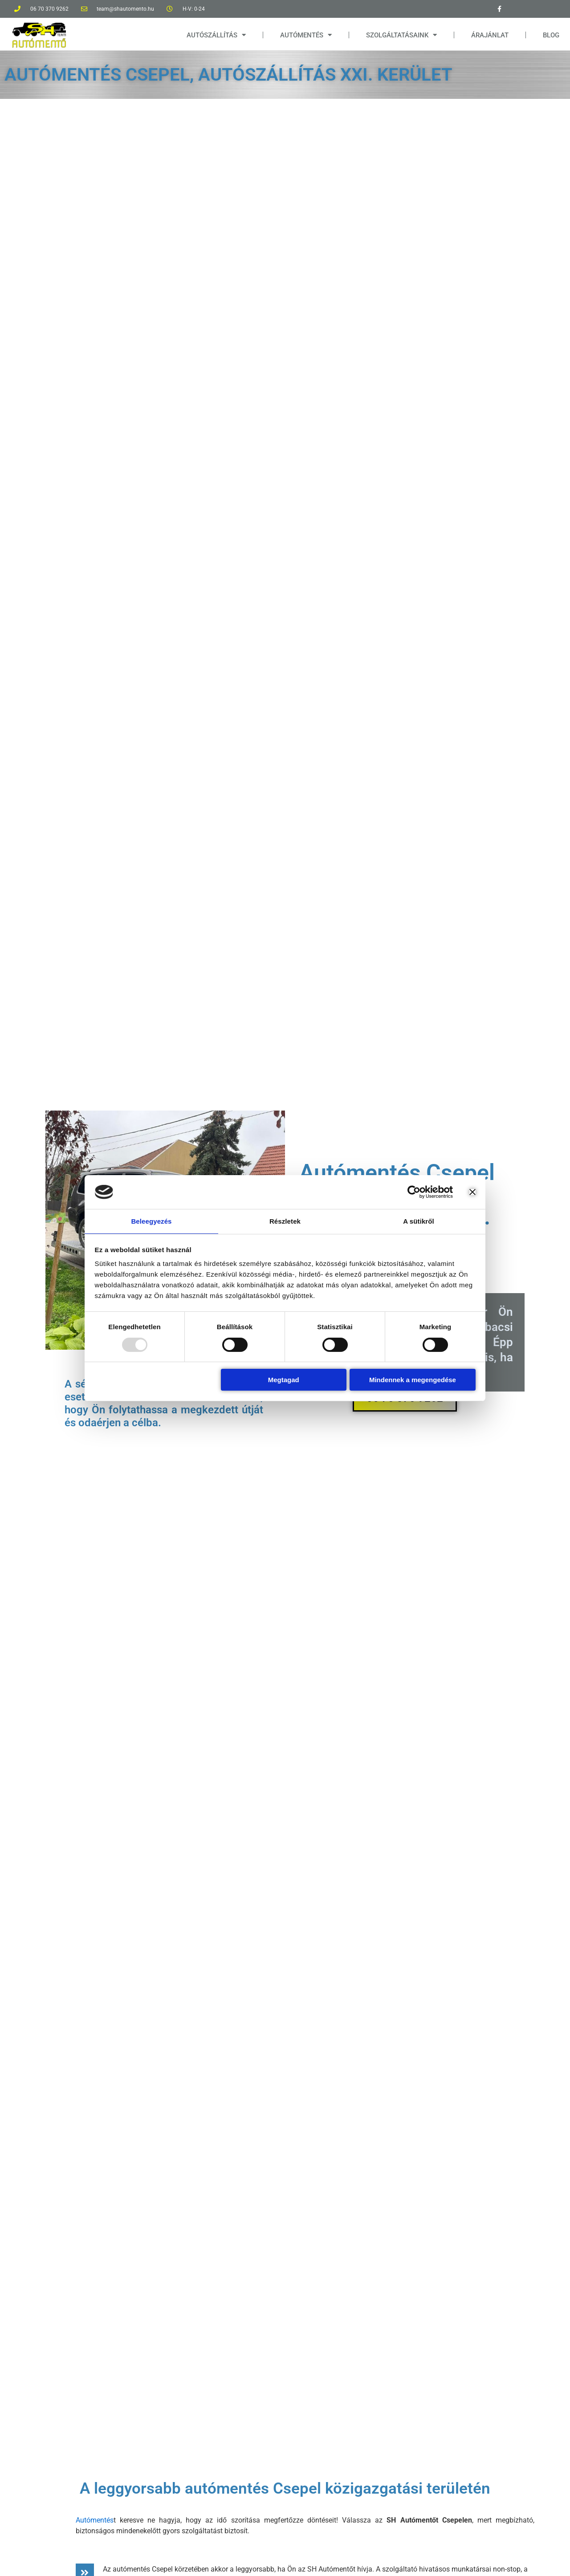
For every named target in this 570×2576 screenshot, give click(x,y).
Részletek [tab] (285, 1221)
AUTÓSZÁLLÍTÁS (216, 35)
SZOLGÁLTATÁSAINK (401, 35)
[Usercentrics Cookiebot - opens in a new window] (414, 1191)
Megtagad (283, 1380)
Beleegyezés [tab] (151, 1221)
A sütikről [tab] (418, 1221)
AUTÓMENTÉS (306, 35)
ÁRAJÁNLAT (490, 35)
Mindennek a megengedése (412, 1380)
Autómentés (95, 2520)
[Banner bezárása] (472, 1191)
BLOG (551, 35)
